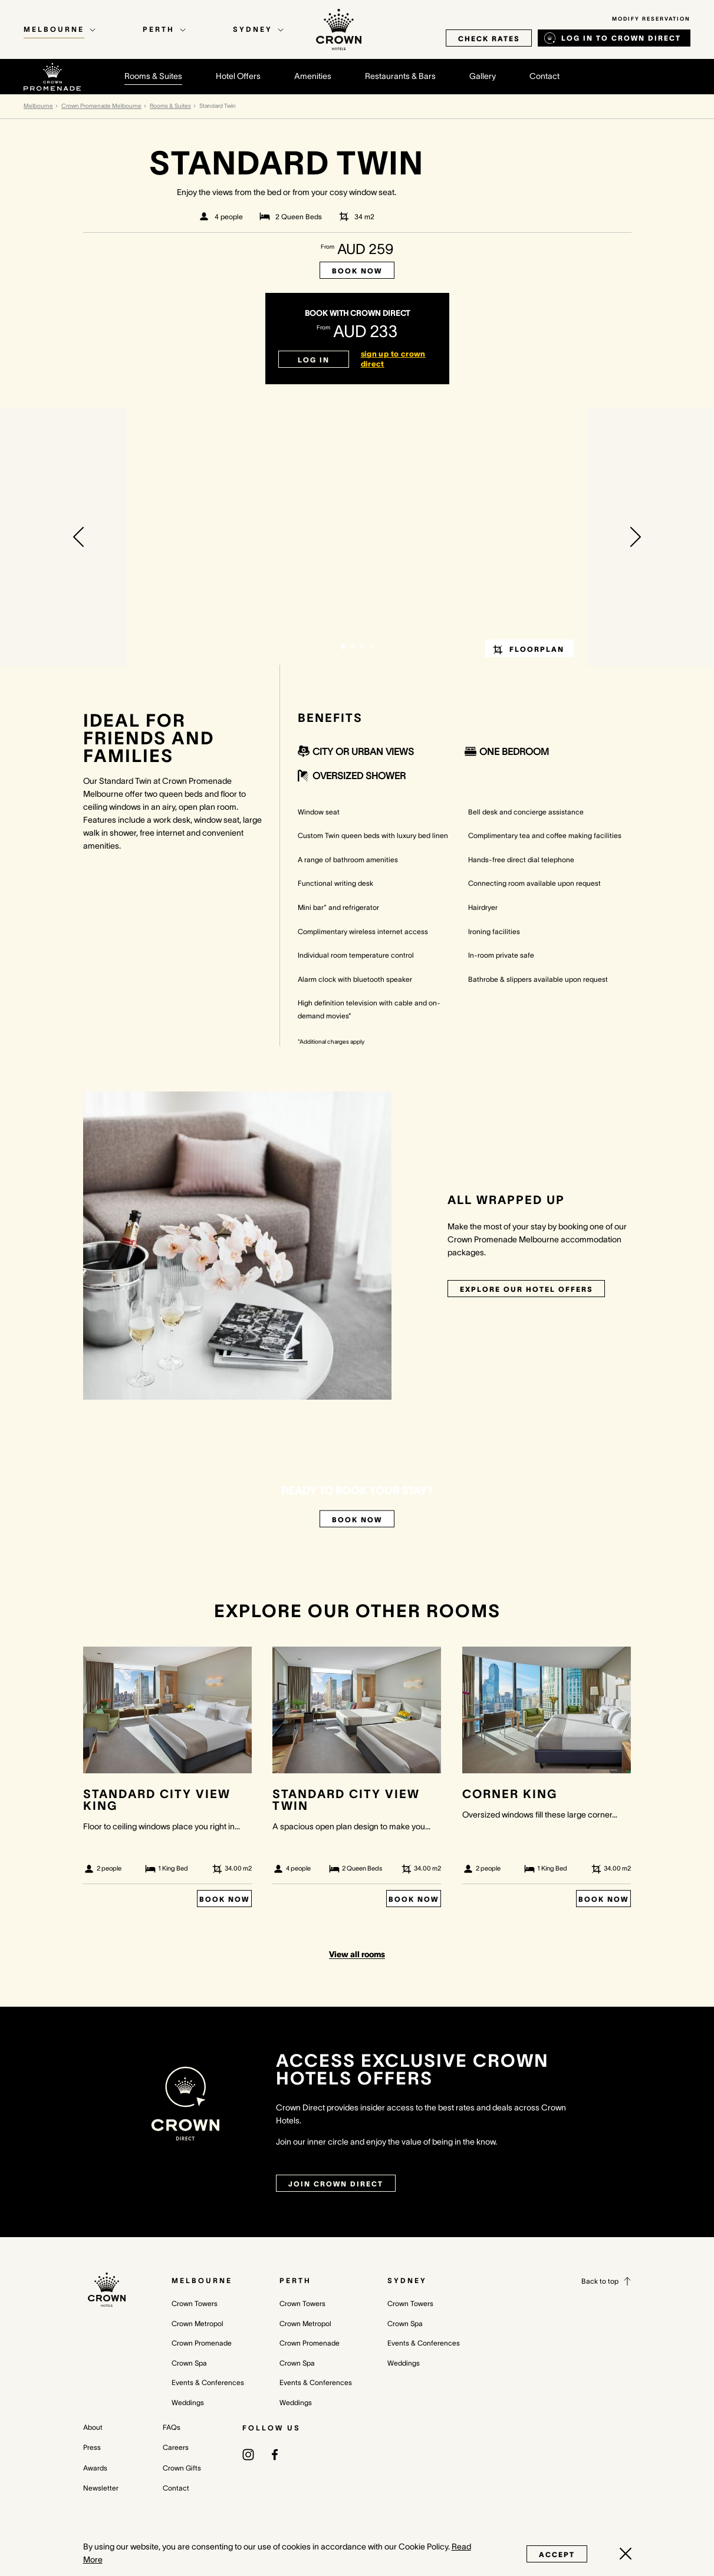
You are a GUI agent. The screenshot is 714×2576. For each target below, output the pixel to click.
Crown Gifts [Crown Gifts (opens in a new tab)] (182, 2468)
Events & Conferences (208, 2382)
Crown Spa (189, 2363)
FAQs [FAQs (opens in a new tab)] (171, 2427)
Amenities (312, 76)
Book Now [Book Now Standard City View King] (224, 1899)
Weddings (188, 2402)
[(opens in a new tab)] (248, 2454)
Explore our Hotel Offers (526, 1289)
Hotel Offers (238, 76)
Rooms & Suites (153, 76)
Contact (544, 76)
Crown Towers (195, 2303)
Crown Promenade (202, 2343)
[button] (78, 537)
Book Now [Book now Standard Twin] (357, 271)
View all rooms (357, 1954)
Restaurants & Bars (400, 76)
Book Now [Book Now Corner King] (603, 1899)
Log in (314, 360)
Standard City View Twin (346, 1799)
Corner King (510, 1793)
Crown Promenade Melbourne (101, 106)
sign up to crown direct (393, 358)
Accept (557, 2554)
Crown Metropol (197, 2323)
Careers (176, 2447)
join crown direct (335, 2184)
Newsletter (101, 2488)
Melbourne (38, 106)
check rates (488, 38)
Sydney (407, 2280)
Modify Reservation (651, 19)
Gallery (482, 76)
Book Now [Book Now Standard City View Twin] (414, 1899)
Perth (295, 2280)
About (93, 2427)
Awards (95, 2468)
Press (92, 2447)
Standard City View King (157, 1799)
